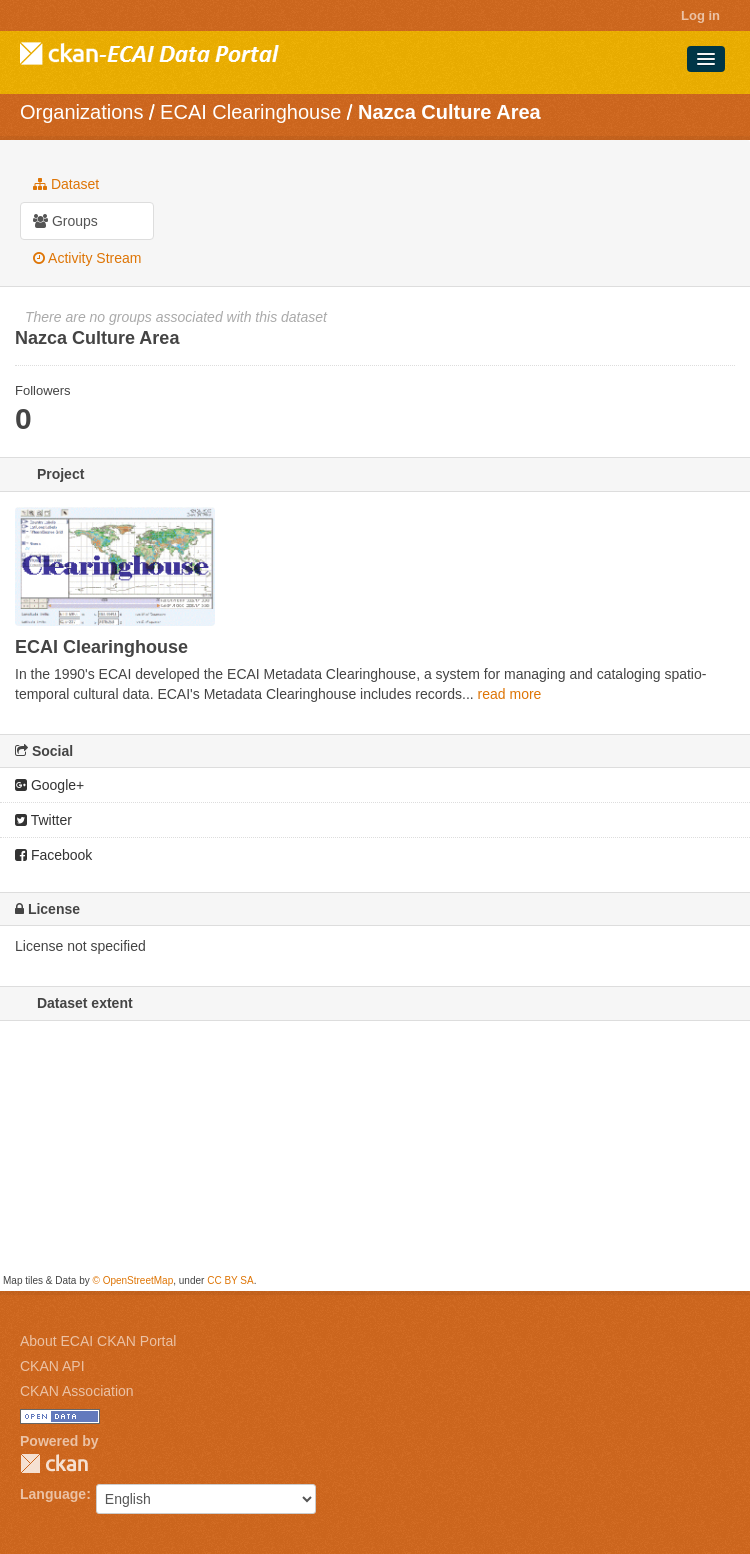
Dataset (66, 184)
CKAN (54, 1463)
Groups (65, 221)
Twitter (43, 820)
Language (53, 1494)
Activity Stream (87, 258)
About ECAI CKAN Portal (98, 1341)
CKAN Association (77, 1391)
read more (510, 694)
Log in (700, 15)
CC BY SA (230, 1280)
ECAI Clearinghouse (250, 112)
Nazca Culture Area (449, 112)
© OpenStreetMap (132, 1280)
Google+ (49, 785)
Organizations (81, 112)
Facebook (53, 855)
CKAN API (52, 1366)
